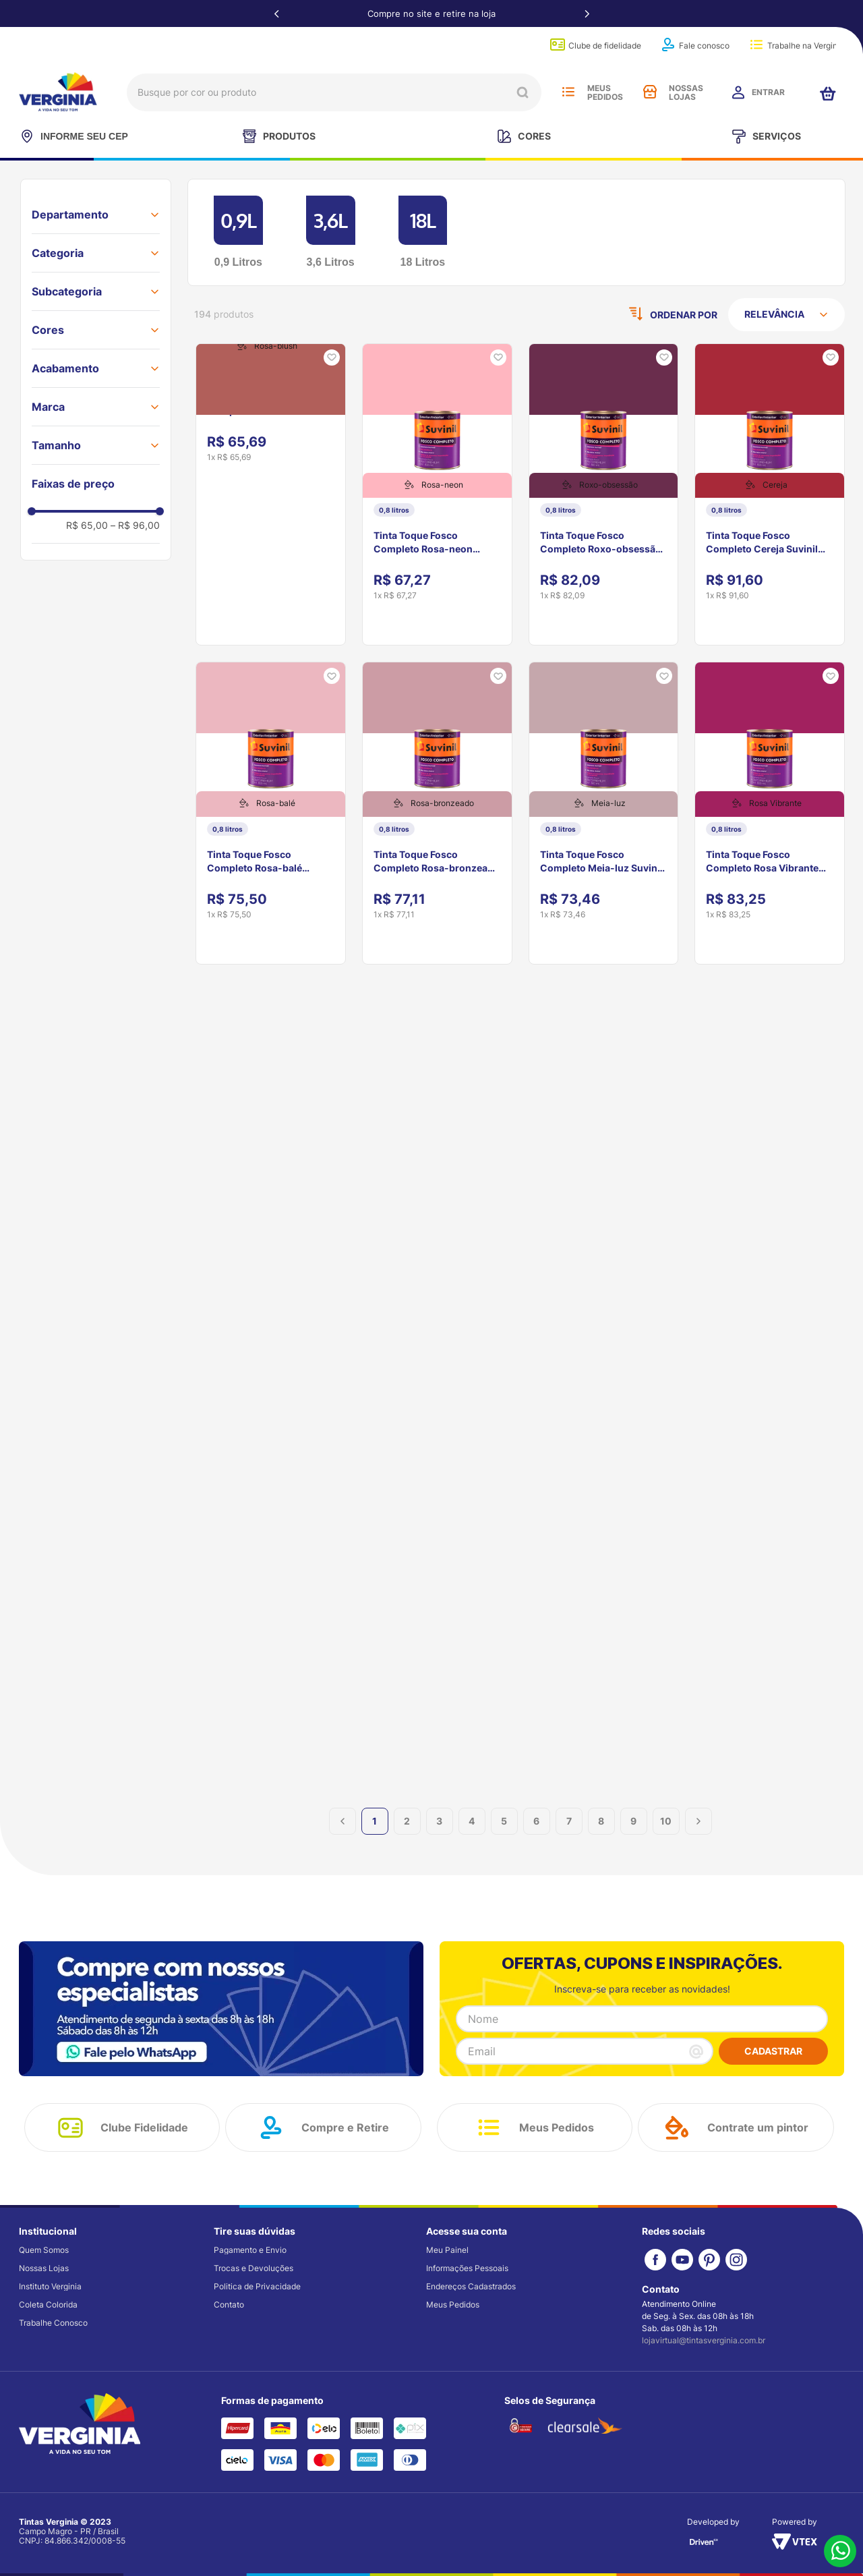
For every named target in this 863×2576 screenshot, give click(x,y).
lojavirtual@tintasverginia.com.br (703, 2341)
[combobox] (334, 92)
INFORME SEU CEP (73, 136)
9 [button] (633, 1836)
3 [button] (439, 1836)
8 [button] (601, 1836)
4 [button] (472, 1836)
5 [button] (504, 1836)
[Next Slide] (586, 13)
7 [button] (569, 1836)
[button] (96, 214)
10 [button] (666, 1836)
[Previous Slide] (276, 13)
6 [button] (536, 1836)
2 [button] (407, 1836)
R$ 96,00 (135, 525)
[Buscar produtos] (522, 92)
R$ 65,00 (87, 525)
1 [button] (374, 1836)
